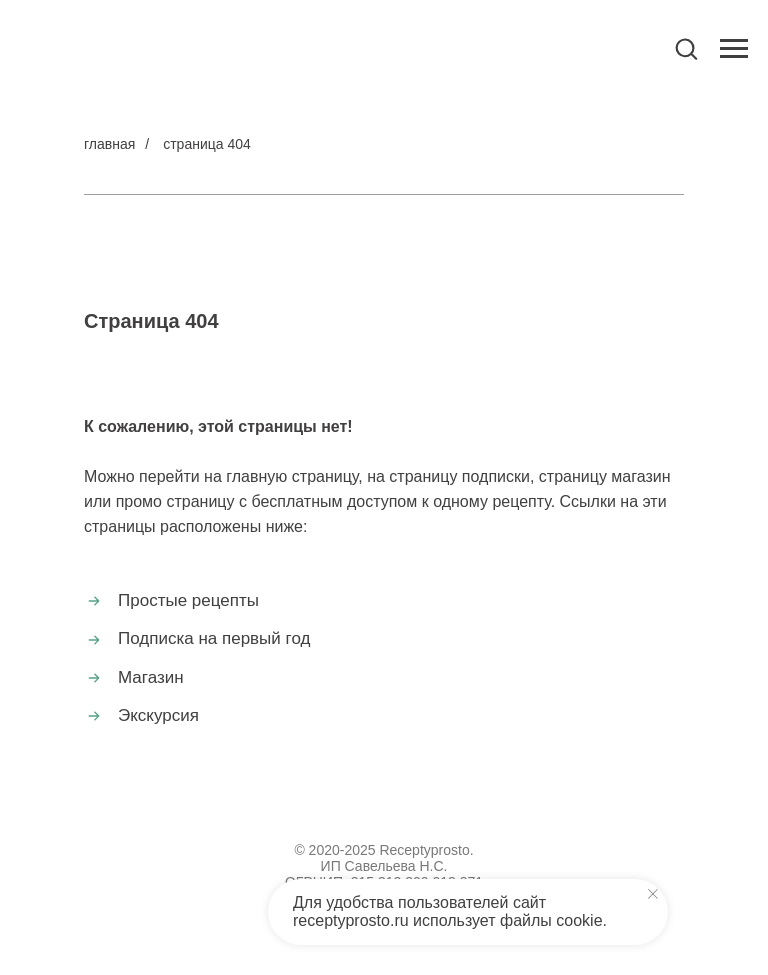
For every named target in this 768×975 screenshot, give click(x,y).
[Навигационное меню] (734, 49)
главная (109, 144)
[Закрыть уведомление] (653, 894)
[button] (686, 48)
